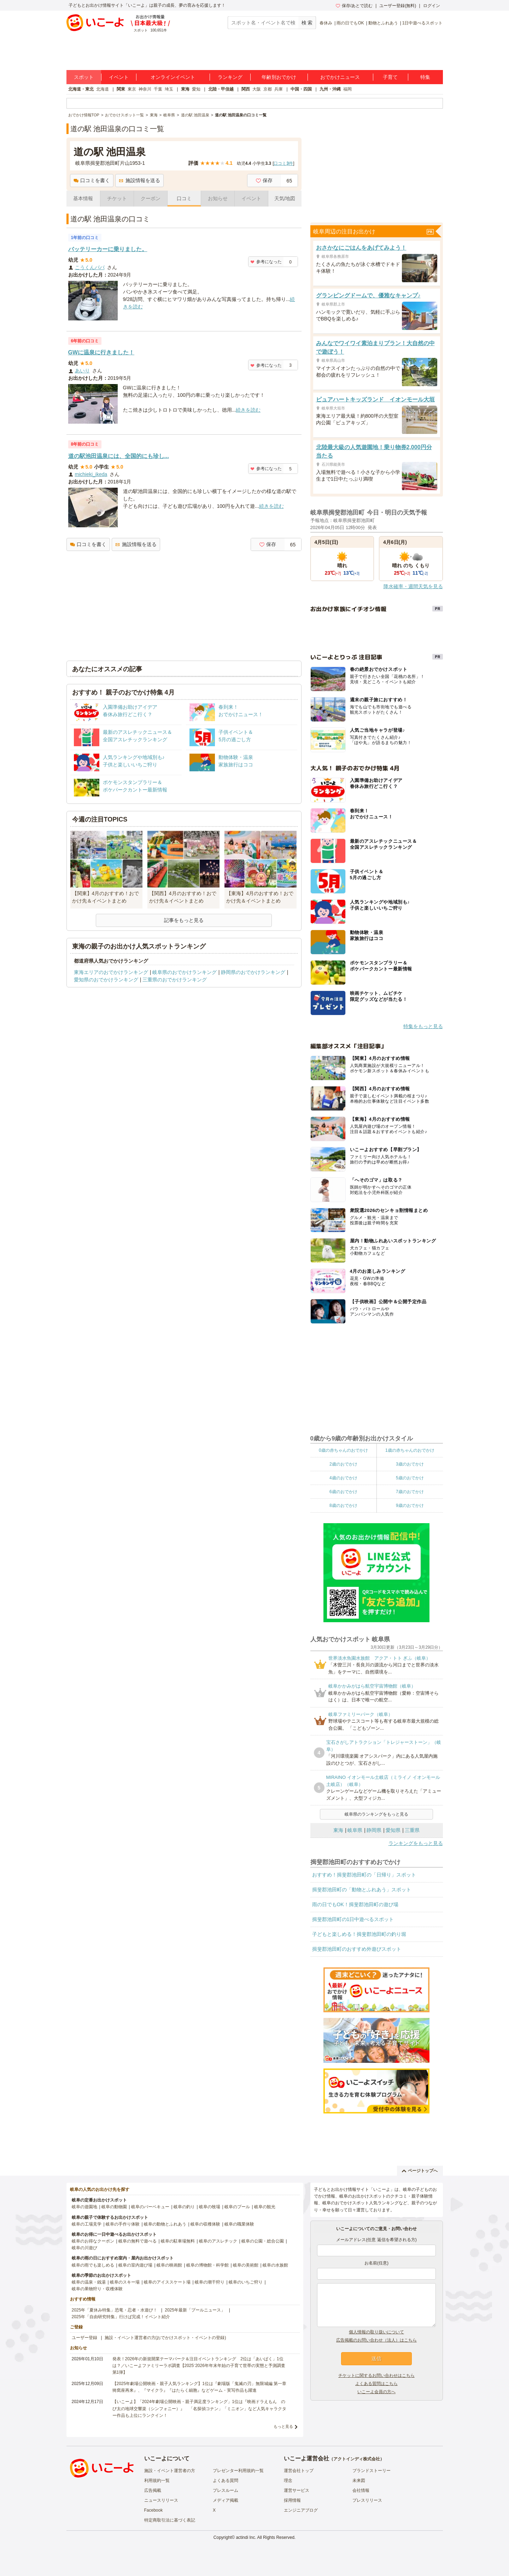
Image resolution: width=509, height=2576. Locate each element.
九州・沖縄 (330, 89)
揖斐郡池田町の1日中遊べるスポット (353, 1919)
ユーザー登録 (84, 2337)
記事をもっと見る (184, 920)
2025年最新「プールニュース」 (195, 2310)
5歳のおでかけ (410, 1477)
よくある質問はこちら (376, 2383)
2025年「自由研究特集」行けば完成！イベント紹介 (121, 2316)
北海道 (102, 89)
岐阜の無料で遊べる (137, 2241)
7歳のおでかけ (410, 1491)
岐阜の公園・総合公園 (262, 2241)
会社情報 (360, 2490)
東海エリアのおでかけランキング (111, 972)
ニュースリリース (161, 2500)
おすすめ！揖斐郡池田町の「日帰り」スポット (364, 1875)
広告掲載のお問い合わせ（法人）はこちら (376, 2340)
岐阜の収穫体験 (205, 2224)
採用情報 (292, 2500)
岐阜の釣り (184, 2206)
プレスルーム (225, 2490)
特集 (425, 77)
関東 (121, 89)
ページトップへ (420, 2170)
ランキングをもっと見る (415, 1843)
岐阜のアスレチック (218, 2241)
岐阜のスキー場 (125, 2282)
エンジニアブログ (301, 2510)
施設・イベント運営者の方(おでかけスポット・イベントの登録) (165, 2337)
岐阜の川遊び (84, 2247)
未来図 (358, 2480)
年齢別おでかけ (279, 77)
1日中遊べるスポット (422, 23)
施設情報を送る (139, 180)
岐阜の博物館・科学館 (207, 2265)
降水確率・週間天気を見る (413, 586)
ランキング (230, 77)
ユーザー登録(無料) (397, 5)
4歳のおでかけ (343, 1477)
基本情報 (83, 198)
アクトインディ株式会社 (356, 2458)
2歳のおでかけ (343, 1464)
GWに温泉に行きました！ (101, 352)
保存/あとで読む (354, 5)
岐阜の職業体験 (239, 2224)
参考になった (266, 261)
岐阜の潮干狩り (209, 2282)
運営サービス (296, 2490)
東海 (185, 89)
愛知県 (393, 1830)
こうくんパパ (90, 267)
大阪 (256, 89)
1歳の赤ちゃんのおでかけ (409, 1450)
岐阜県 (354, 1830)
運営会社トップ (299, 2470)
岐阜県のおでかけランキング (184, 972)
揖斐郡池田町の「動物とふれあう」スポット (361, 1889)
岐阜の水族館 (275, 2265)
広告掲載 (152, 2490)
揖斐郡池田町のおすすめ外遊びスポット (356, 1949)
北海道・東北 (81, 89)
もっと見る (283, 2426)
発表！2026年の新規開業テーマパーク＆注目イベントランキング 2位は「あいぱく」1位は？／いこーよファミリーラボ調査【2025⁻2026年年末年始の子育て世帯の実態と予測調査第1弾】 (198, 2365)
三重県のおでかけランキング (174, 979)
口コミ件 (283, 163)
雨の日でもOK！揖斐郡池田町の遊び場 (355, 1904)
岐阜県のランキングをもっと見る (376, 1814)
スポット (84, 77)
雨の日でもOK (350, 23)
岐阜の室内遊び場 (135, 2265)
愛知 (196, 89)
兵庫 (278, 89)
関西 (245, 89)
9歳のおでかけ (410, 1505)
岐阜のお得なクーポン (93, 2241)
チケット (117, 198)
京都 (267, 89)
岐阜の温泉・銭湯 (89, 2282)
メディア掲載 (225, 2500)
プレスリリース (367, 2500)
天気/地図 (285, 198)
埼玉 (169, 89)
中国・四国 (301, 89)
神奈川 (145, 89)
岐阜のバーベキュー (150, 2206)
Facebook (153, 2510)
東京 (132, 89)
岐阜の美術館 (245, 2265)
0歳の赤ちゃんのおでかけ (343, 1450)
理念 (288, 2480)
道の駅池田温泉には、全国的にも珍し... (118, 456)
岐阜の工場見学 (86, 2224)
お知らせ (218, 198)
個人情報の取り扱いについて (376, 2332)
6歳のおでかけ (343, 1491)
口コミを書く (92, 180)
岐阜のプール (237, 2206)
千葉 (158, 89)
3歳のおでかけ (410, 1464)
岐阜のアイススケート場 (167, 2282)
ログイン (431, 5)
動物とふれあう (383, 23)
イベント (119, 77)
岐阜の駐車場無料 (178, 2241)
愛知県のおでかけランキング (106, 979)
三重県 (412, 1830)
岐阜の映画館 (169, 2265)
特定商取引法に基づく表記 (169, 2520)
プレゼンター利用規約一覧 (238, 2470)
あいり (82, 370)
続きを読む (248, 410)
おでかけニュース (340, 77)
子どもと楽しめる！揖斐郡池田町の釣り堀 (359, 1934)
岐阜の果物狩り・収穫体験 (97, 2288)
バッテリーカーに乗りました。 (107, 249)
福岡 (347, 89)
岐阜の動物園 (114, 2206)
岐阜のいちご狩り (246, 2282)
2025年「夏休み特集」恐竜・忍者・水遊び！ (115, 2310)
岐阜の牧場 (209, 2206)
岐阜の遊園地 (84, 2206)
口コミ (184, 198)
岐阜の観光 (264, 2206)
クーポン (150, 198)
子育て (390, 77)
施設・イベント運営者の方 (169, 2470)
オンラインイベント (173, 77)
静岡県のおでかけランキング (253, 972)
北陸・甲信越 (221, 89)
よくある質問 (225, 2480)
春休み (326, 23)
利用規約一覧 (157, 2480)
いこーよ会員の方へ (376, 2391)
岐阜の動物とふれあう (165, 2224)
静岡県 (374, 1830)
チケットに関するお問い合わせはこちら (376, 2375)
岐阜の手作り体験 (123, 2224)
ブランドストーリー (371, 2470)
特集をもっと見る (423, 1026)
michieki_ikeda (91, 474)
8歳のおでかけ (343, 1505)
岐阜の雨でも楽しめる (93, 2265)
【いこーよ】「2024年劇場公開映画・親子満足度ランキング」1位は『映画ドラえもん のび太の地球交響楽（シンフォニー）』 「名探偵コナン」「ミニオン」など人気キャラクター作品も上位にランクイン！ (199, 2408)
